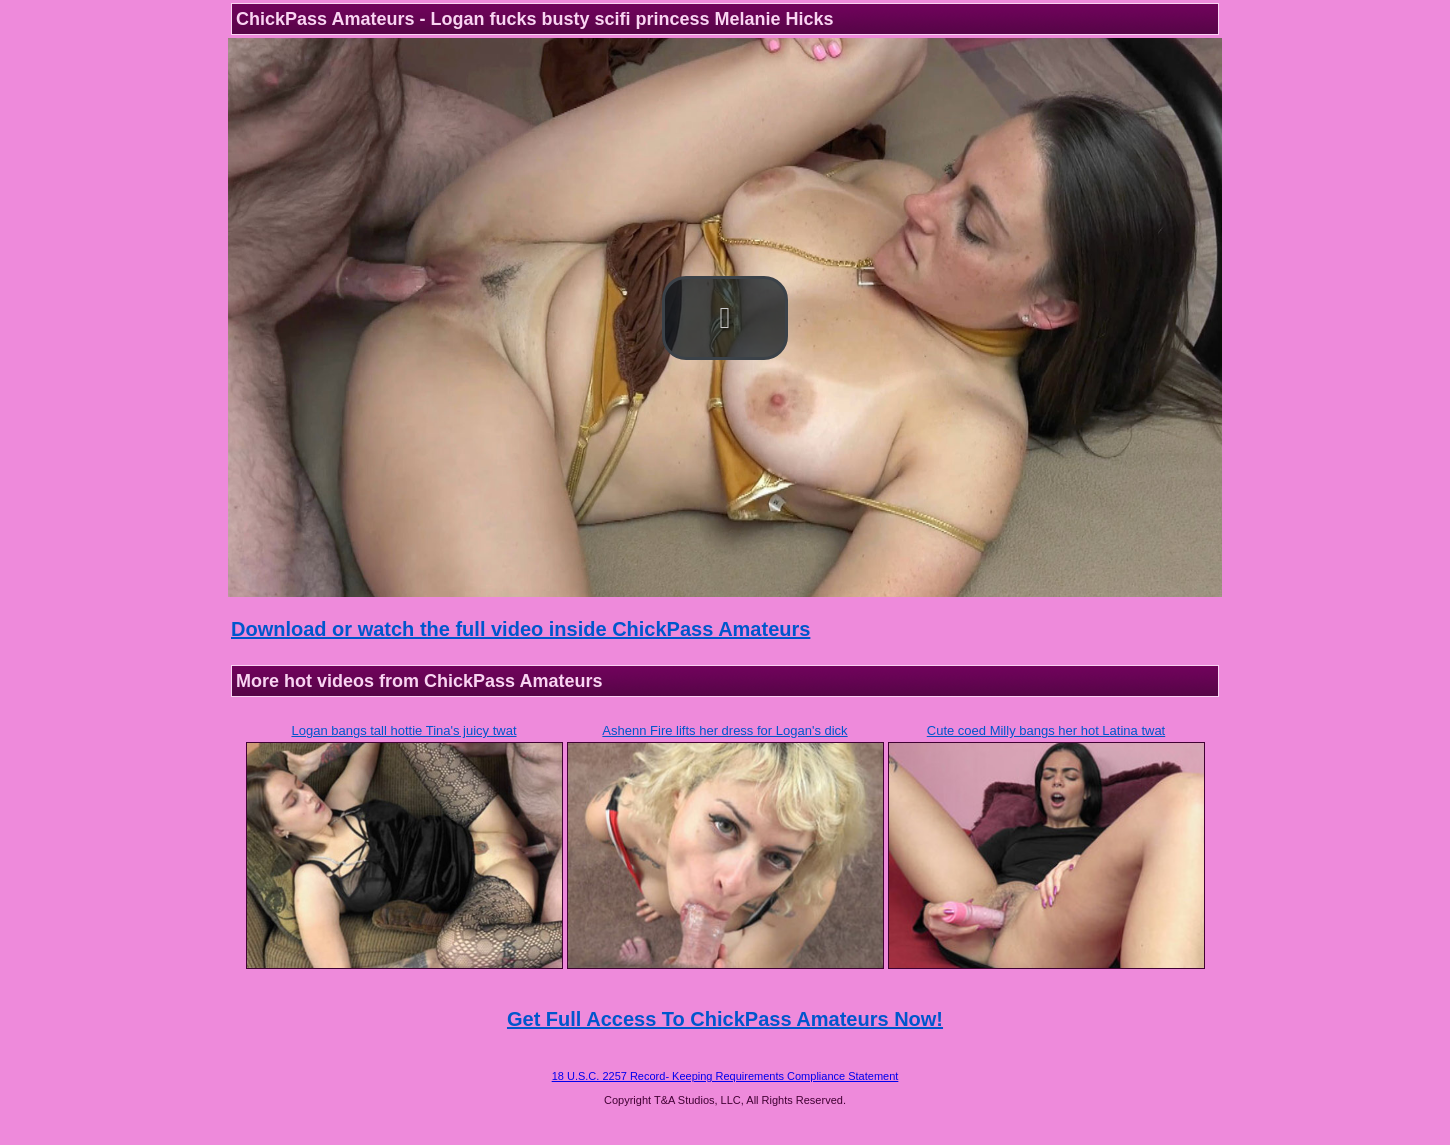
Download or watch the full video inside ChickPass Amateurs (520, 629)
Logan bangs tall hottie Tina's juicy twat (403, 730)
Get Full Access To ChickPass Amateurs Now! (725, 1019)
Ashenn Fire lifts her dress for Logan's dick (724, 730)
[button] (725, 318)
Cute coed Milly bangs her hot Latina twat (1046, 730)
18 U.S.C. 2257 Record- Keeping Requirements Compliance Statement (725, 1076)
